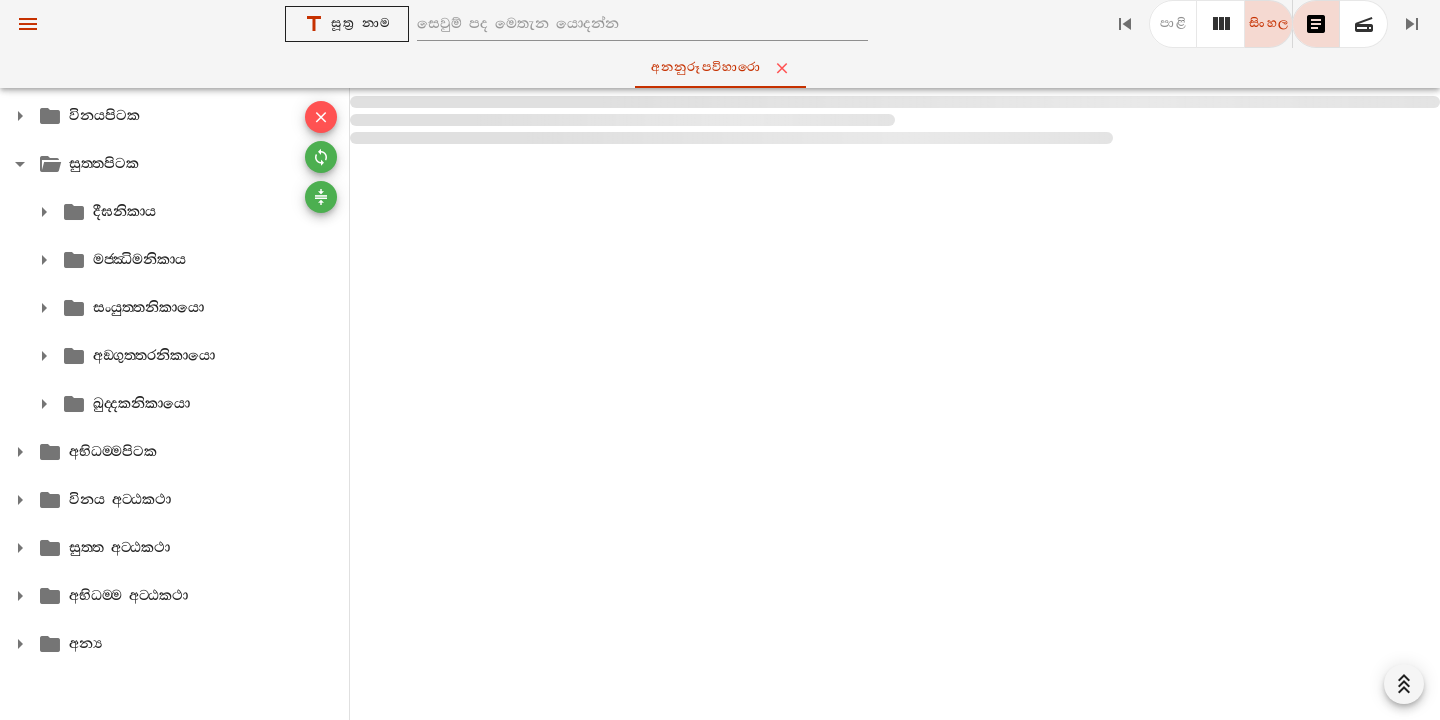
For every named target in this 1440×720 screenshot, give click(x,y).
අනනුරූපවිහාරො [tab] (724, 68)
